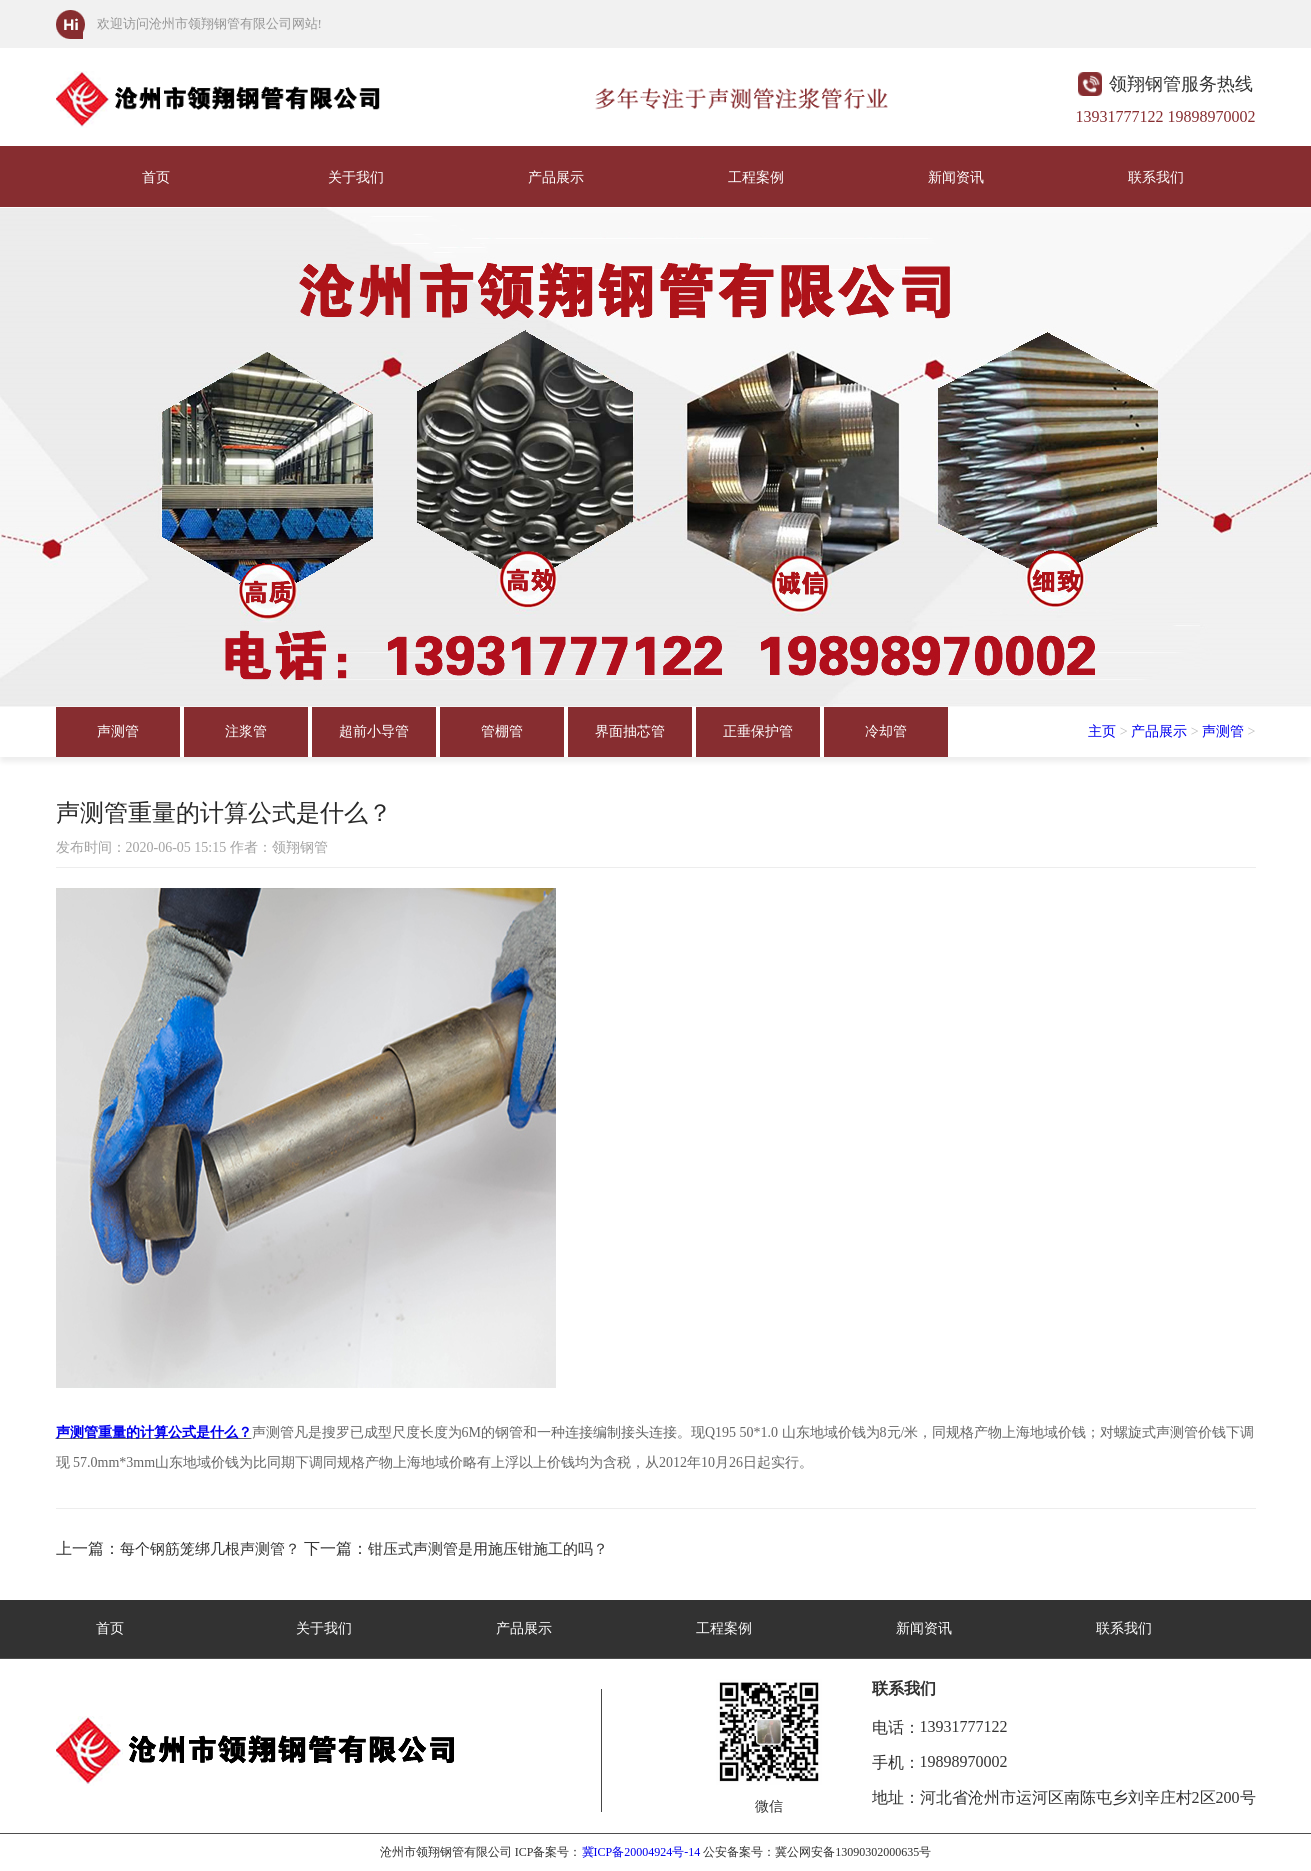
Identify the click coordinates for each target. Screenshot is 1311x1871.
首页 (156, 177)
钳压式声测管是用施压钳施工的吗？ (488, 1549)
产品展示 (556, 177)
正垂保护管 (758, 731)
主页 (1102, 731)
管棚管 (502, 731)
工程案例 (756, 177)
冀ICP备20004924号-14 (641, 1852)
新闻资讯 (956, 177)
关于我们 (356, 177)
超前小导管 (374, 731)
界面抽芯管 (630, 731)
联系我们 (1156, 177)
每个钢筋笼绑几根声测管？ (210, 1549)
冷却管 (886, 731)
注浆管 (246, 731)
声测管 (118, 731)
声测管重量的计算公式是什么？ (154, 1432)
